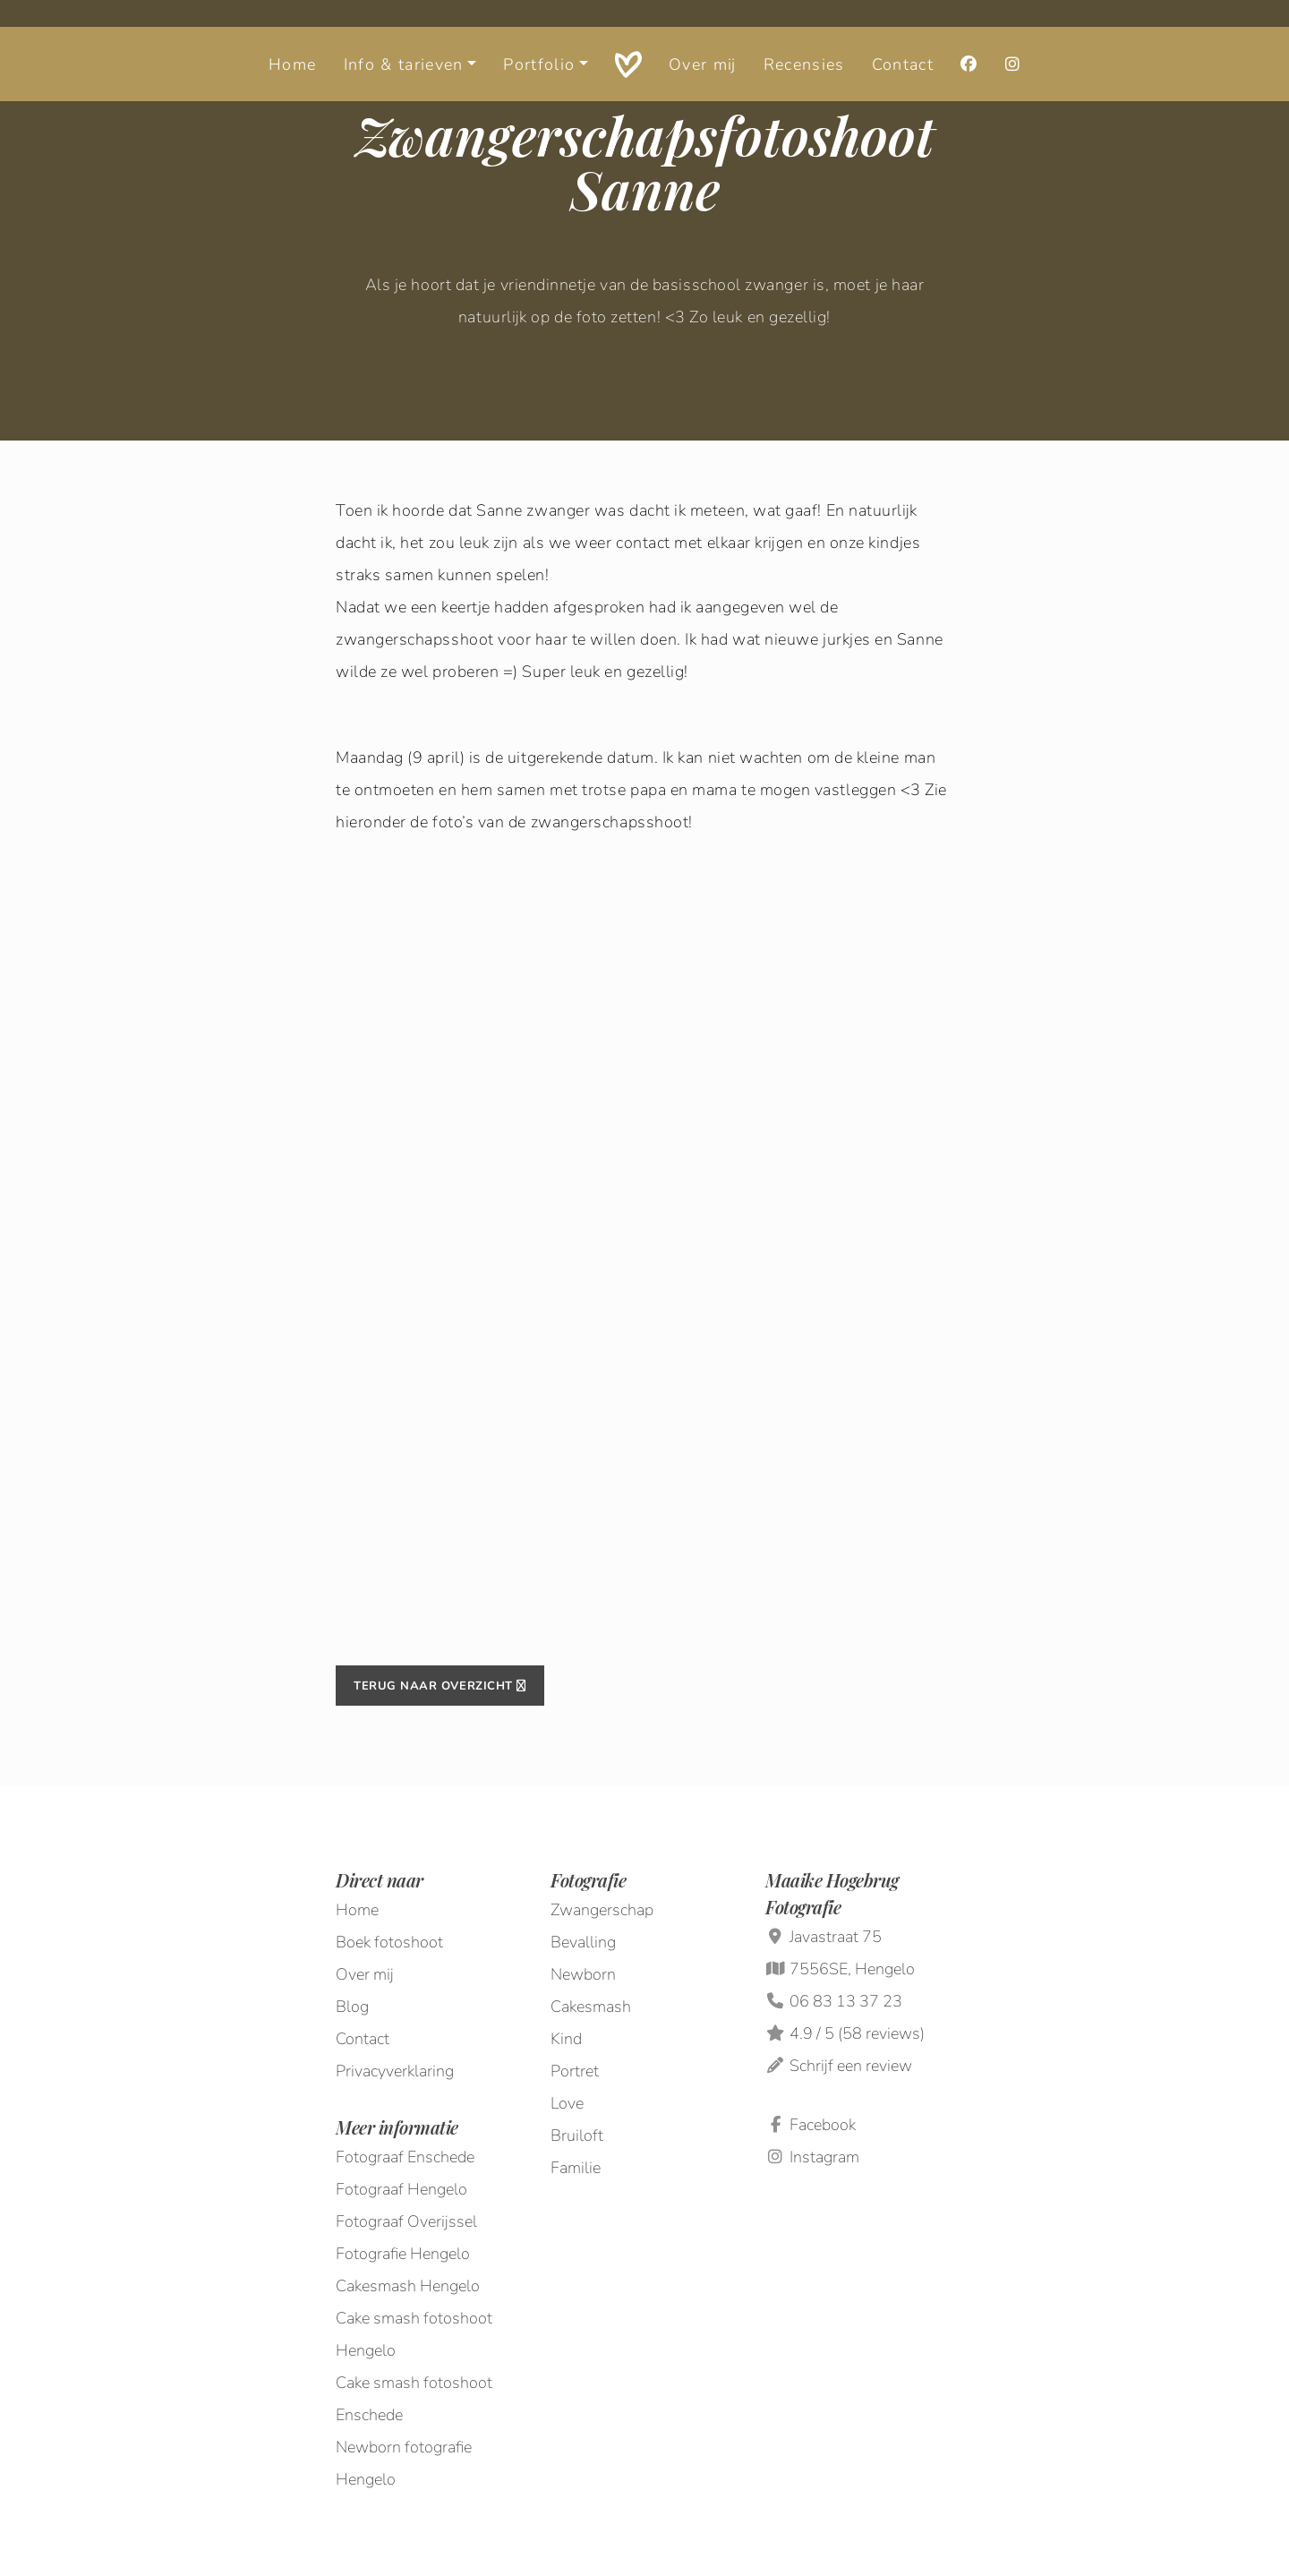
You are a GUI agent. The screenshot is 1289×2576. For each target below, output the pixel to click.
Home (292, 40)
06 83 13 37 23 (846, 2001)
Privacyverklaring (395, 2071)
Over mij (702, 40)
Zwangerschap (602, 1910)
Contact (903, 40)
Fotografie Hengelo (403, 2253)
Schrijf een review (851, 2065)
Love (567, 2103)
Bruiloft (577, 2135)
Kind (566, 2039)
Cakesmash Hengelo (408, 2286)
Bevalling (583, 1942)
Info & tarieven (404, 40)
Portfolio (539, 40)
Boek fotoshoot (389, 1942)
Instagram (812, 2157)
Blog (352, 2006)
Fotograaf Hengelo (401, 2189)
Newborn (583, 1974)
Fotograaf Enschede (405, 2157)
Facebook (810, 2124)
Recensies (804, 40)
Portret (575, 2071)
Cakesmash (591, 2006)
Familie (576, 2167)
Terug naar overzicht (440, 1686)
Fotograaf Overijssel (406, 2221)
